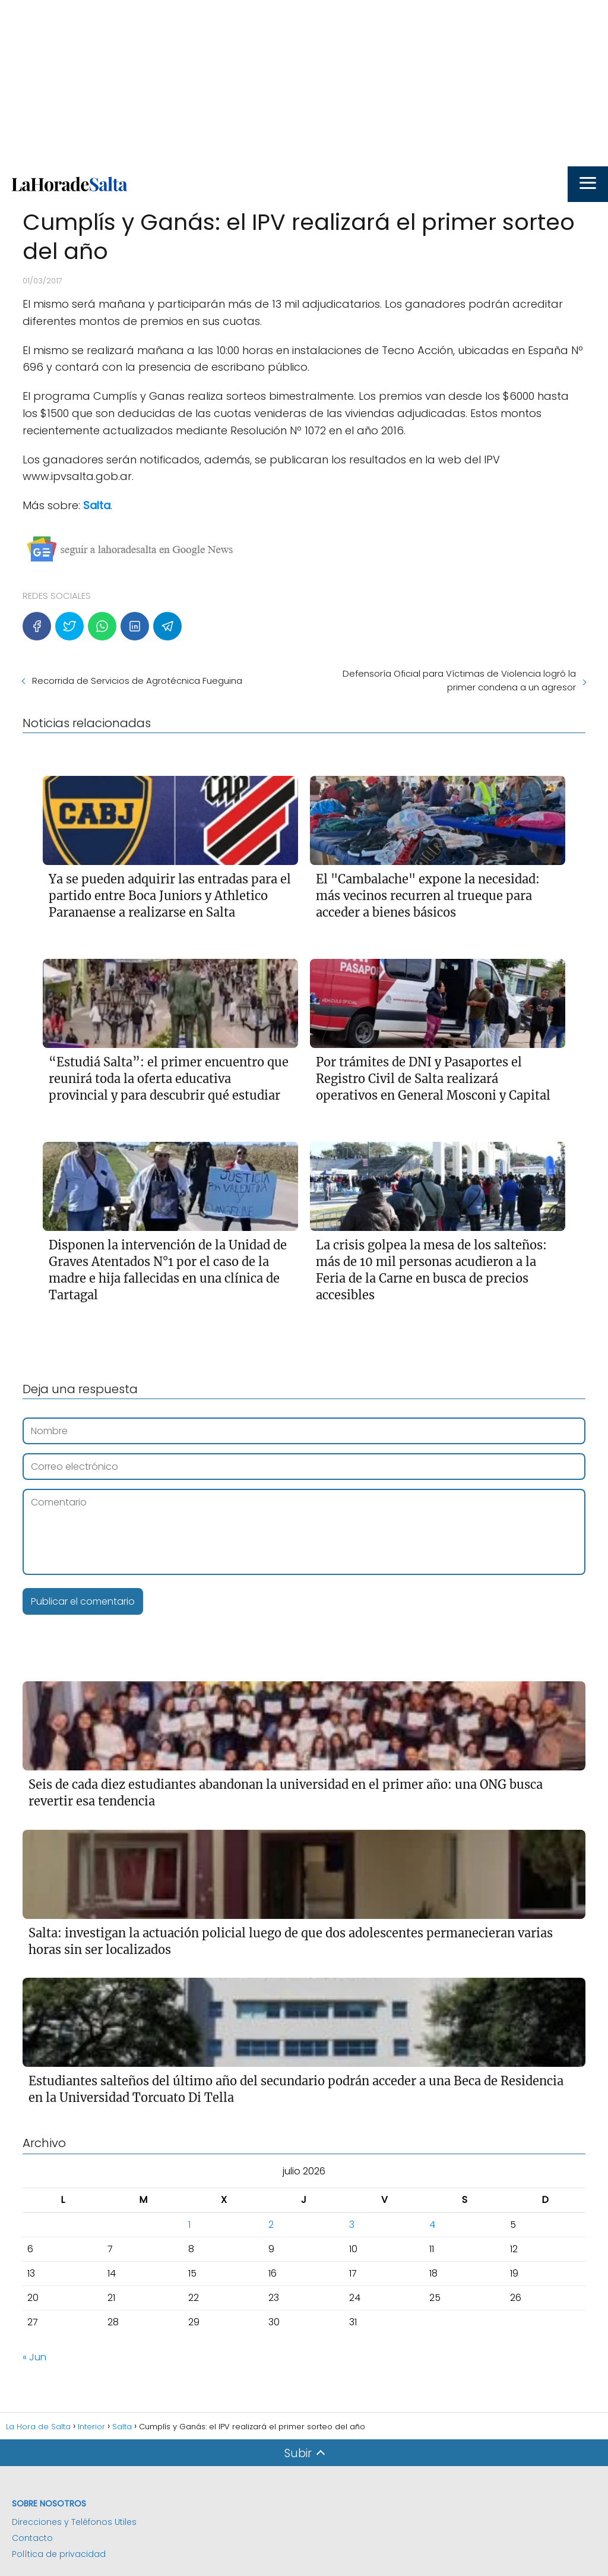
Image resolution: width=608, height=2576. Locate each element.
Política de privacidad (59, 2554)
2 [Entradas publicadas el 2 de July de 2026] (271, 2224)
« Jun (34, 2357)
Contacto (32, 2538)
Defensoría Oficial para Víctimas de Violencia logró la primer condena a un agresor (459, 680)
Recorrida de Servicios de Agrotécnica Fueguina (137, 680)
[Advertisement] (304, 83)
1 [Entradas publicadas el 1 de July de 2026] (189, 2224)
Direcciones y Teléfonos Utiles (74, 2522)
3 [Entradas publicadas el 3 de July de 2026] (351, 2224)
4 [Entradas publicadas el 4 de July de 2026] (432, 2224)
